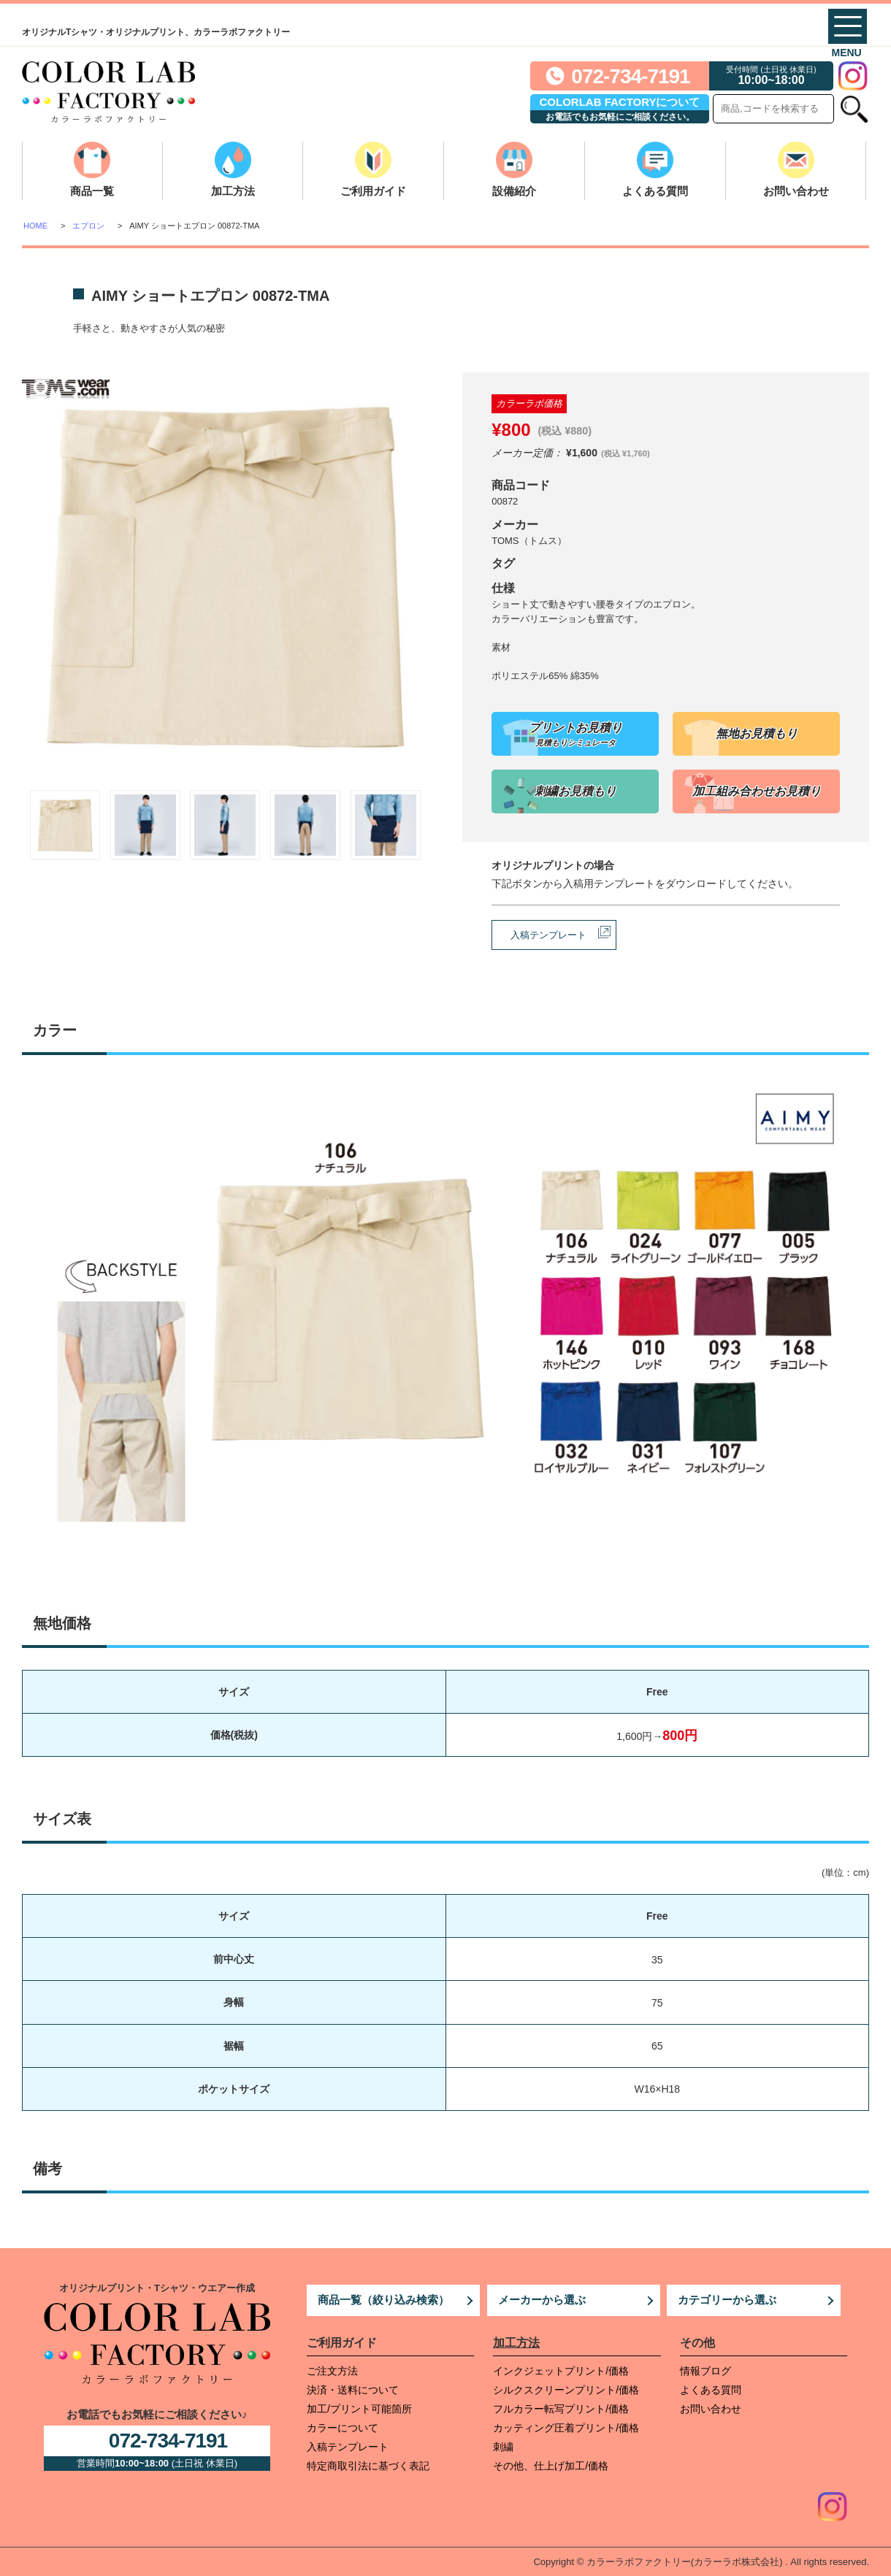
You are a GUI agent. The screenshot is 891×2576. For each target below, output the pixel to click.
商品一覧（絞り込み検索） (383, 2299)
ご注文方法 (332, 2371)
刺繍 (503, 2447)
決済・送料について (353, 2390)
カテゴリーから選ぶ (727, 2299)
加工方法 (233, 191)
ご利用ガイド (373, 191)
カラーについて (342, 2428)
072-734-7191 (630, 76)
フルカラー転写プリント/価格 (561, 2409)
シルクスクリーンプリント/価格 (566, 2390)
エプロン (88, 225)
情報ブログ (705, 2371)
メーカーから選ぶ (542, 2299)
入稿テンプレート (548, 934)
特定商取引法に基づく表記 (368, 2466)
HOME (35, 225)
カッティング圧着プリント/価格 (566, 2428)
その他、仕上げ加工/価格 (550, 2466)
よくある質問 (655, 191)
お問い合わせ (796, 191)
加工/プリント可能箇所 (359, 2409)
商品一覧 (92, 191)
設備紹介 (514, 191)
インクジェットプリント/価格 (561, 2371)
